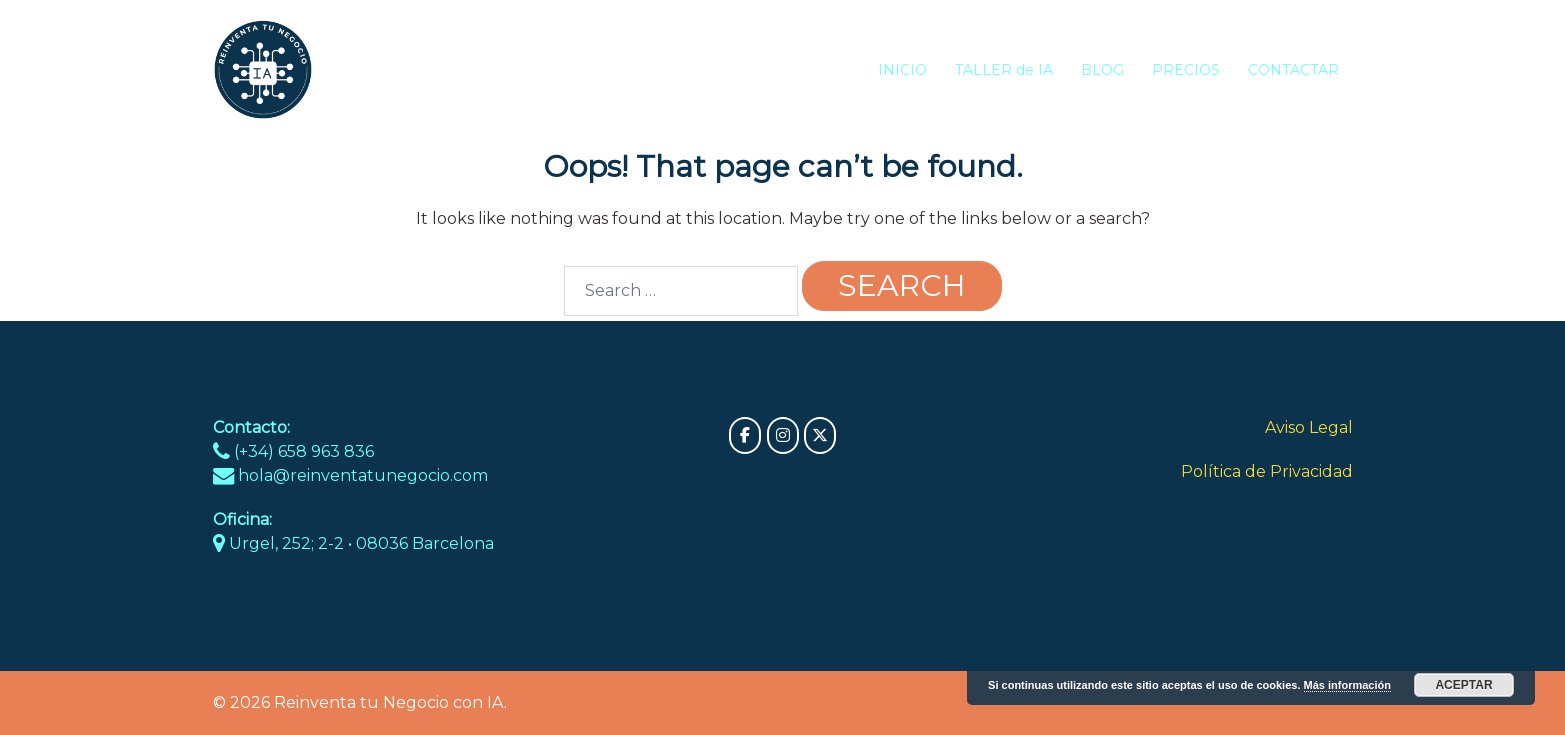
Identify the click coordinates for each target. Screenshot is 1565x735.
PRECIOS (1186, 70)
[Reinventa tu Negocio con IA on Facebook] (745, 435)
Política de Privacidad (1267, 471)
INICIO (902, 70)
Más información (1347, 685)
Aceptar (1463, 685)
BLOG (1102, 70)
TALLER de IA (1004, 70)
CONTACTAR (1293, 70)
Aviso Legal (1309, 427)
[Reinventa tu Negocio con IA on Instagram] (783, 435)
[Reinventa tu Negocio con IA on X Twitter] (820, 435)
